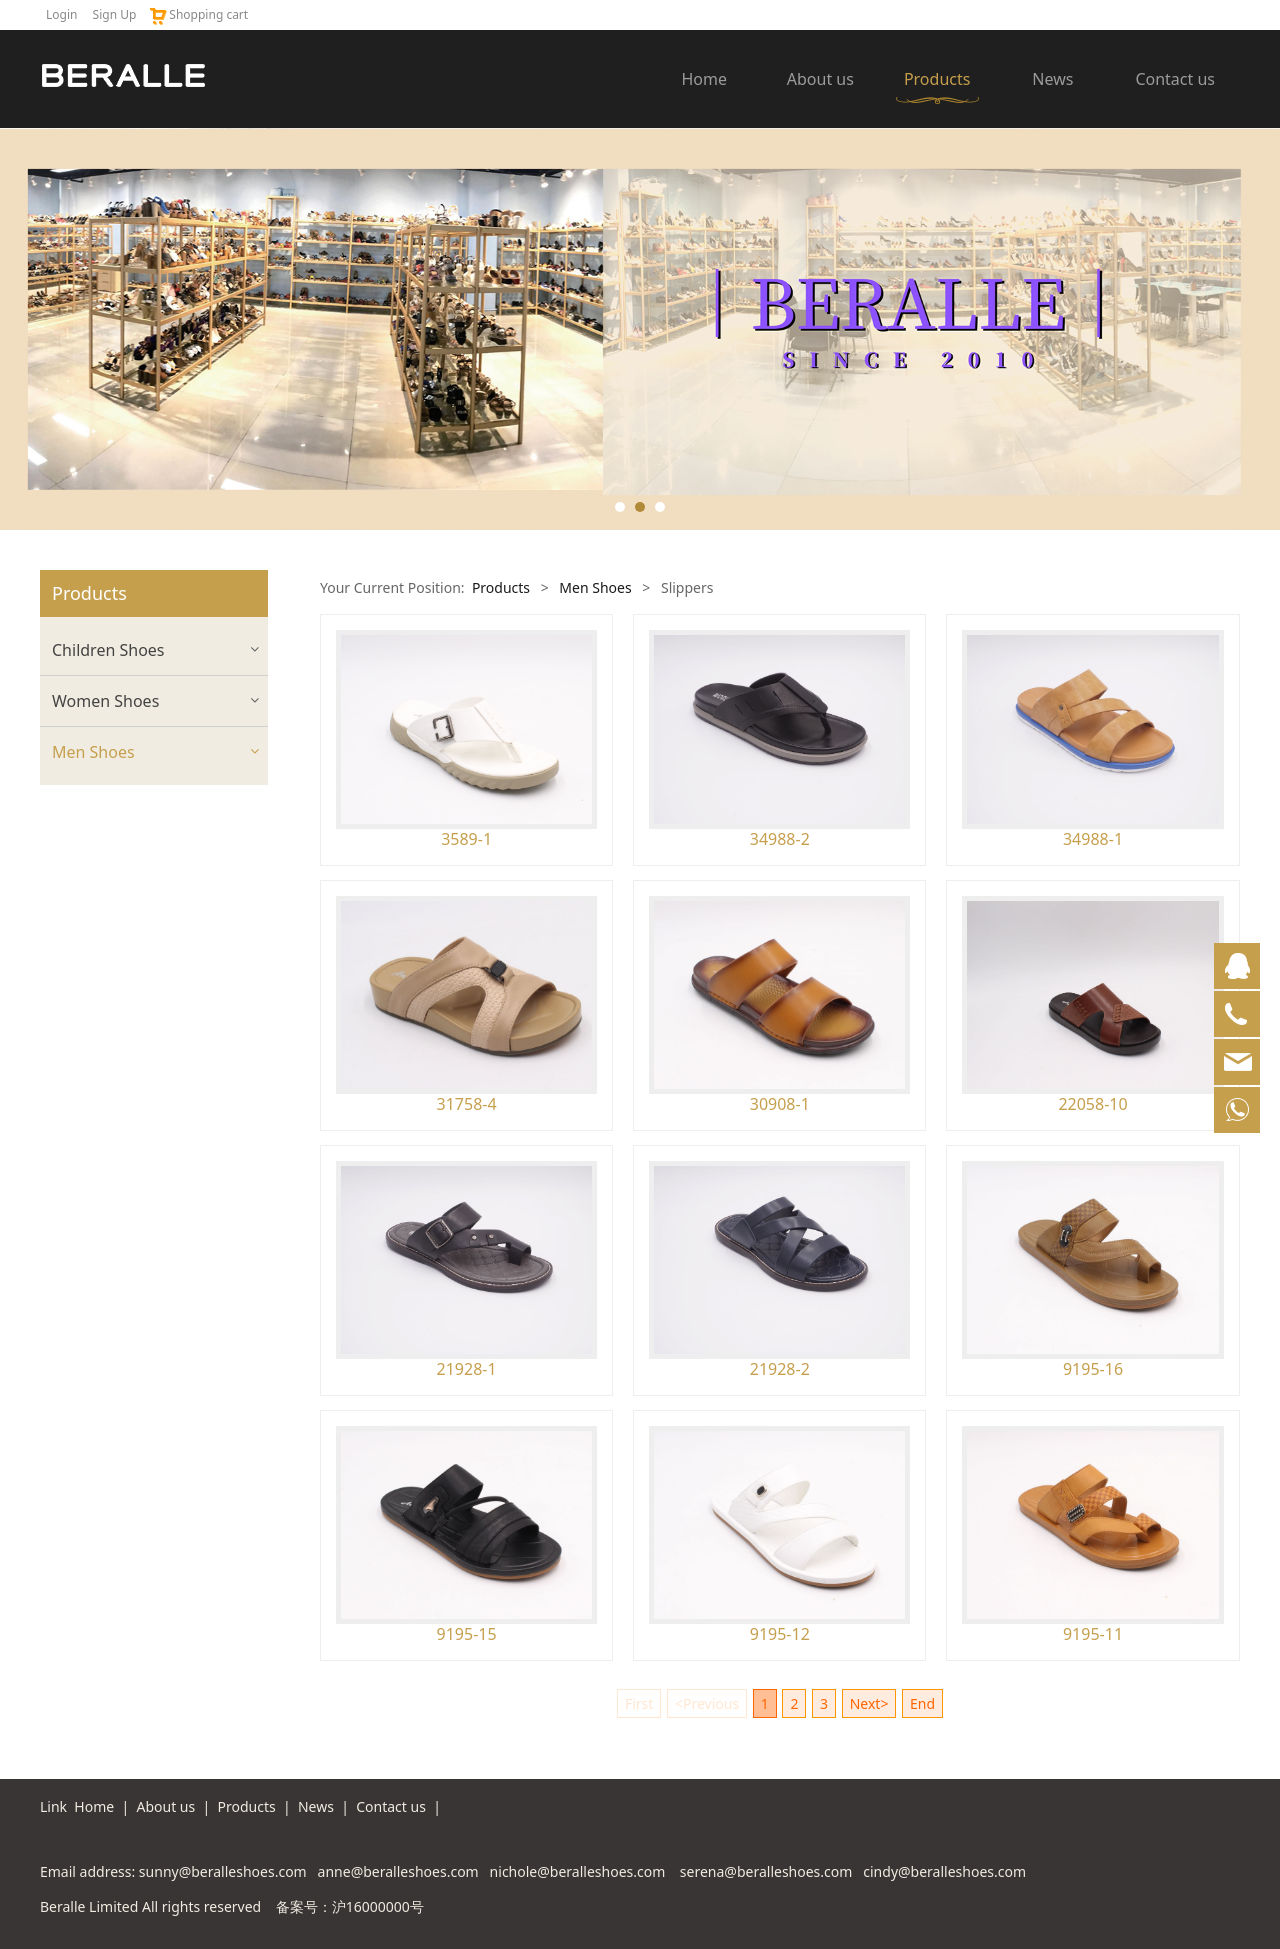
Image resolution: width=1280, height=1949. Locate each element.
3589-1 (466, 839)
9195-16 (1093, 1369)
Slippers (78, 905)
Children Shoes (108, 650)
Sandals (77, 870)
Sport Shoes (91, 940)
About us (820, 79)
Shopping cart (198, 14)
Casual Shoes (95, 800)
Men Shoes (93, 752)
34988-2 (780, 839)
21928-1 (467, 1369)
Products (937, 79)
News (1052, 79)
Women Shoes (105, 701)
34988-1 (1093, 839)
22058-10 (1092, 1104)
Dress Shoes (92, 835)
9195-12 (780, 1634)
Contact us (1175, 79)
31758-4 (467, 1104)
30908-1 (780, 1104)
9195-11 (1093, 1634)
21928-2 (780, 1369)
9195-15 (467, 1634)
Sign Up (115, 14)
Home (705, 79)
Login (61, 14)
